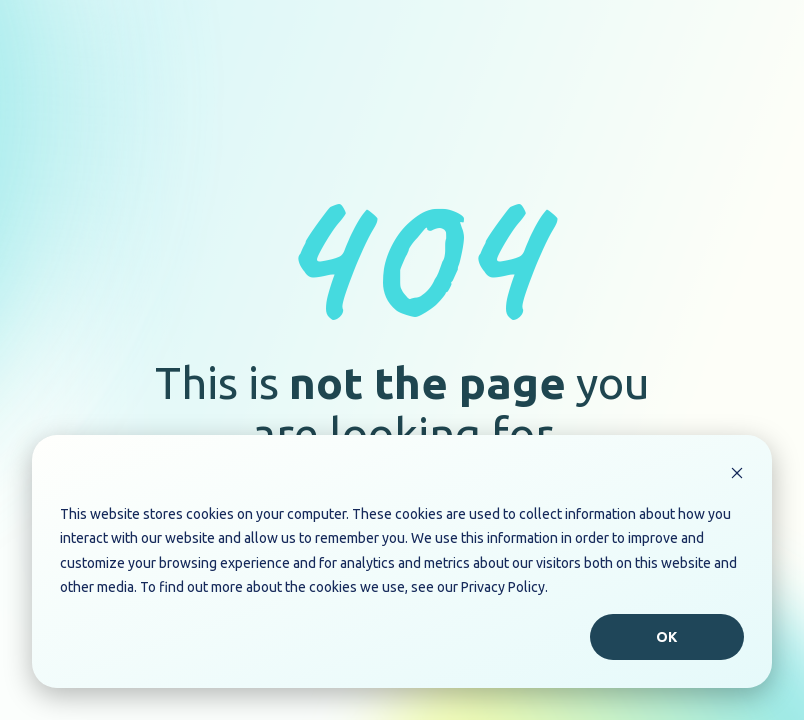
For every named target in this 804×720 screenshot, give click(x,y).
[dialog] (402, 561)
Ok (667, 637)
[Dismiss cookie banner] (737, 475)
